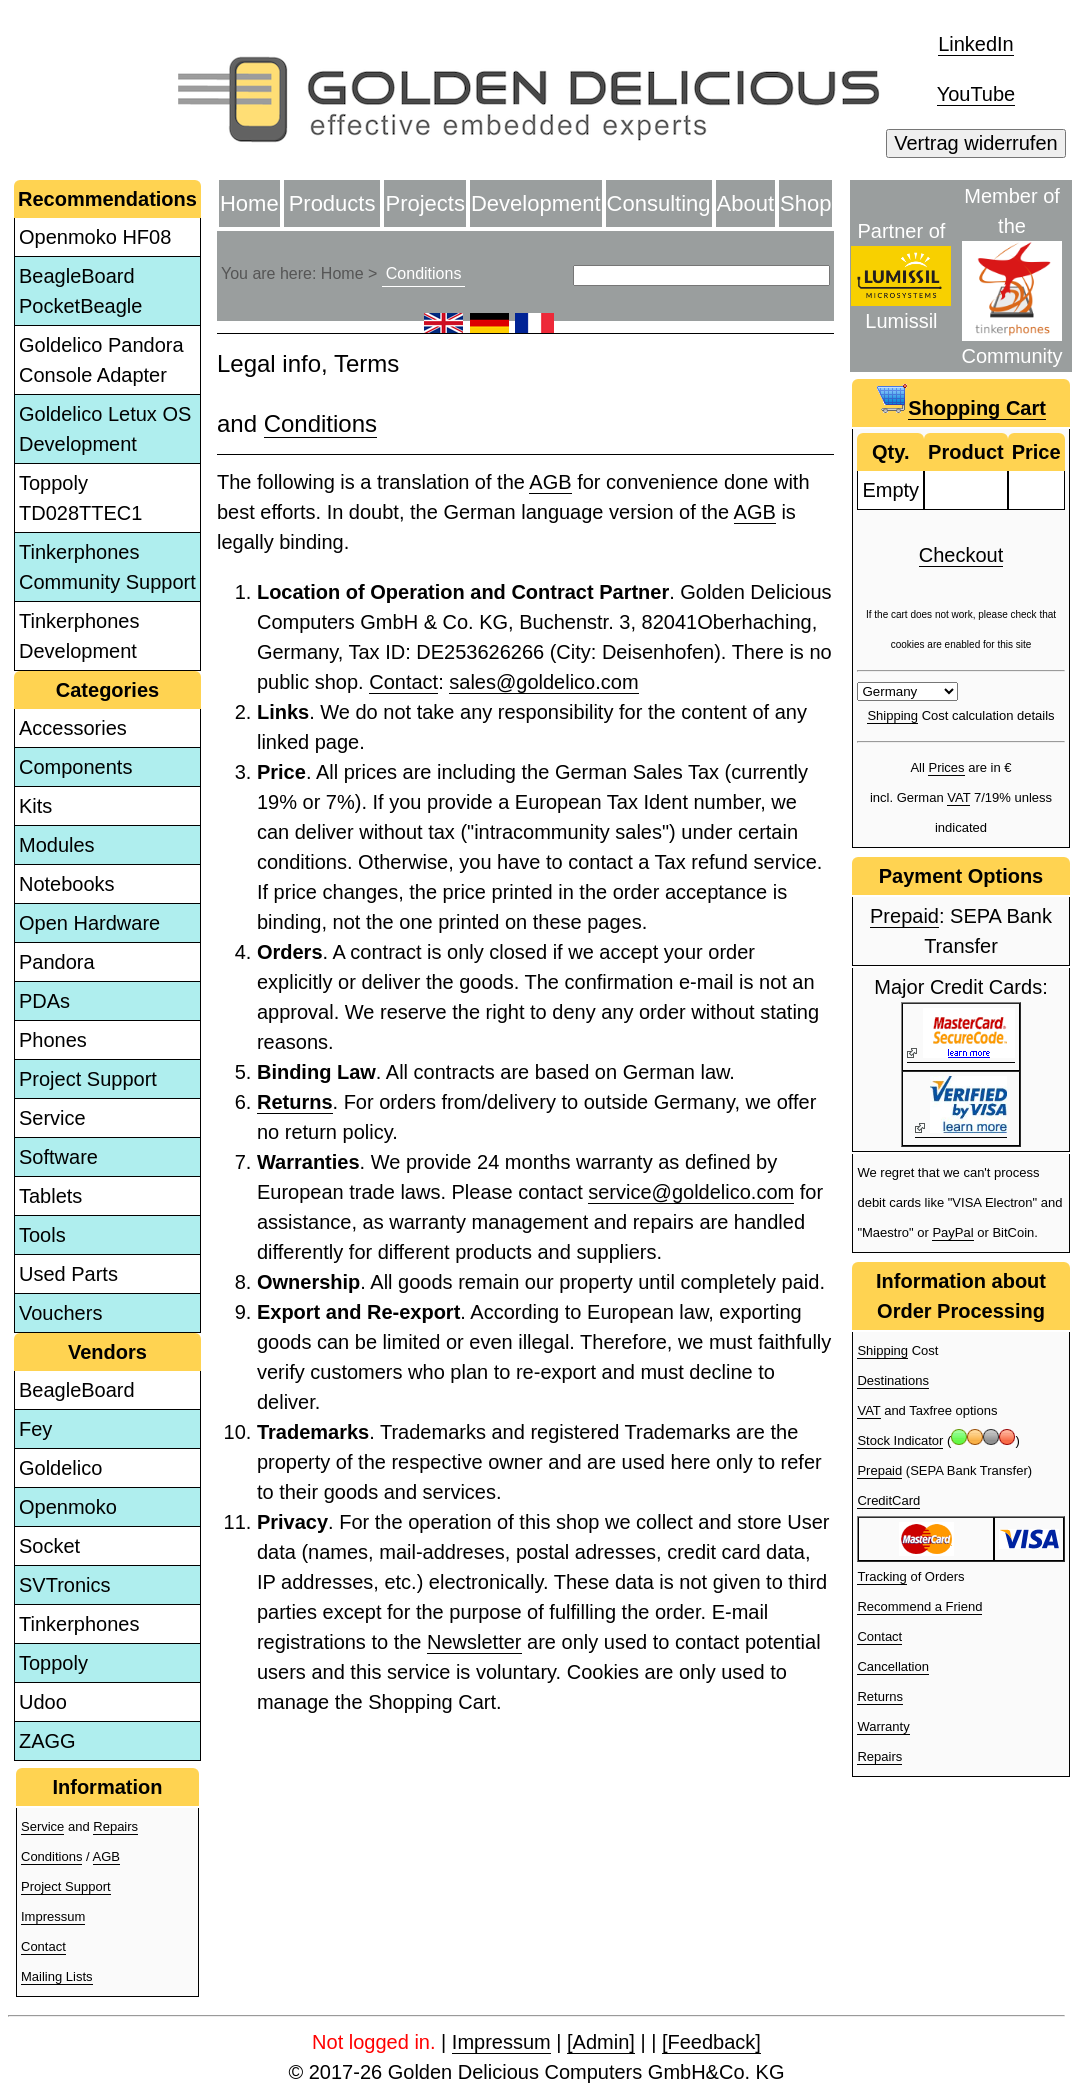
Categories (107, 690)
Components (75, 767)
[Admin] (601, 2042)
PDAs (44, 1001)
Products (332, 203)
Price (1036, 452)
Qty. (890, 452)
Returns (295, 1102)
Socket (49, 1546)
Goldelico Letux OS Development (105, 429)
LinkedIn (976, 44)
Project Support (88, 1079)
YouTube (976, 94)
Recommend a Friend (919, 1606)
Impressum (53, 1916)
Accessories (73, 728)
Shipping (892, 715)
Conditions (51, 1856)
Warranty (883, 1726)
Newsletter (474, 1642)
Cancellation (893, 1666)
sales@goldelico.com (543, 682)
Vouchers (60, 1313)
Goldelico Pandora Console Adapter (101, 360)
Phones (53, 1040)
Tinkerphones (79, 1624)
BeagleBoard (77, 1390)
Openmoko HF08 (95, 237)
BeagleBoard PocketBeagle (80, 291)
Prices (946, 767)
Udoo (43, 1702)
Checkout (961, 555)
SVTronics (65, 1585)
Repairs (115, 1826)
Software (58, 1157)
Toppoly (53, 1663)
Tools (42, 1235)
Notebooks (67, 884)
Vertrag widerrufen (975, 143)
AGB (106, 1856)
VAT (958, 797)
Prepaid (904, 916)
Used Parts (68, 1274)
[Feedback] (711, 2042)
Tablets (50, 1196)
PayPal (952, 1232)
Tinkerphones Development (79, 636)
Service (52, 1118)
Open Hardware (89, 923)
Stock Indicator (900, 1440)
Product (966, 452)
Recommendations (107, 199)
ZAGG (47, 1741)
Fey (35, 1429)
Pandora (57, 962)
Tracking (881, 1576)
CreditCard (888, 1500)
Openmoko (68, 1507)
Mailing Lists (57, 1976)
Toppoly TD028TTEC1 (80, 498)
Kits (35, 806)
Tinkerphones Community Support (107, 567)
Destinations (893, 1380)
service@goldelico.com (691, 1192)
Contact (43, 1946)
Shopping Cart (977, 408)
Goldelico (60, 1468)
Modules (57, 845)
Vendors (107, 1352)
